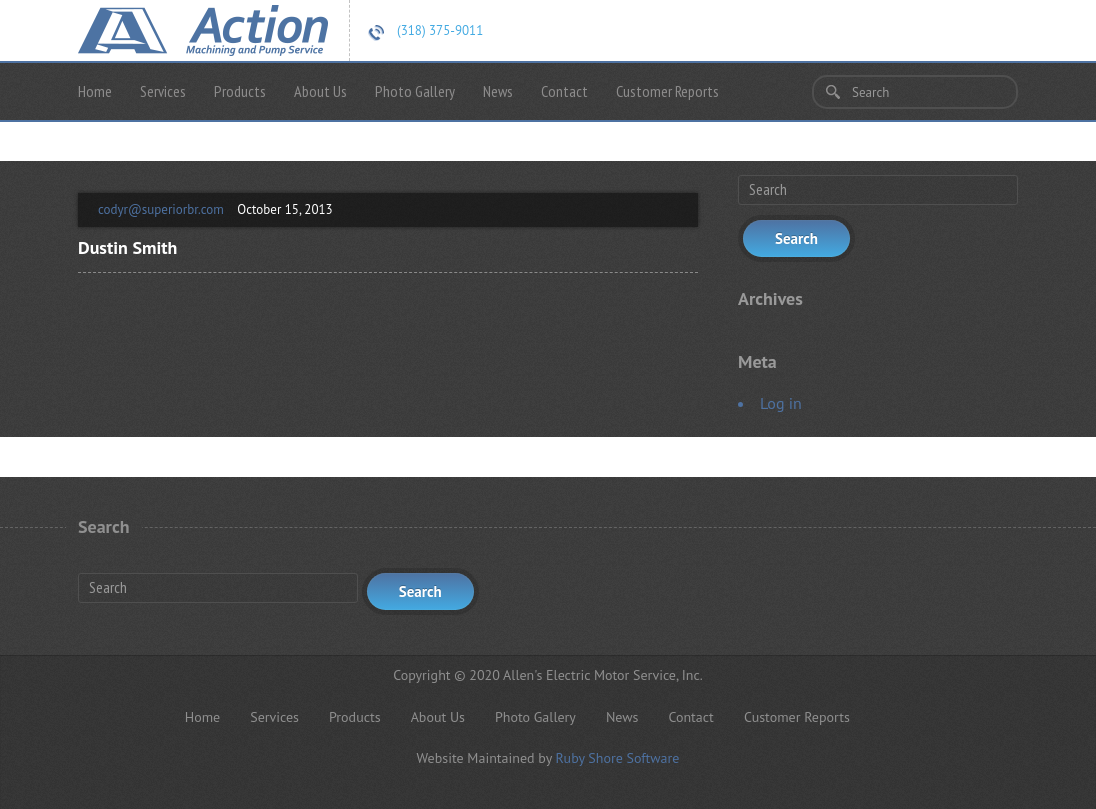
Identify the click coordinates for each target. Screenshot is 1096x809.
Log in (781, 403)
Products (240, 91)
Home (95, 91)
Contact (564, 91)
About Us (320, 91)
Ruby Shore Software (617, 758)
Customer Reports (667, 91)
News (498, 91)
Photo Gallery (415, 91)
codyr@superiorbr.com (161, 209)
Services (163, 91)
